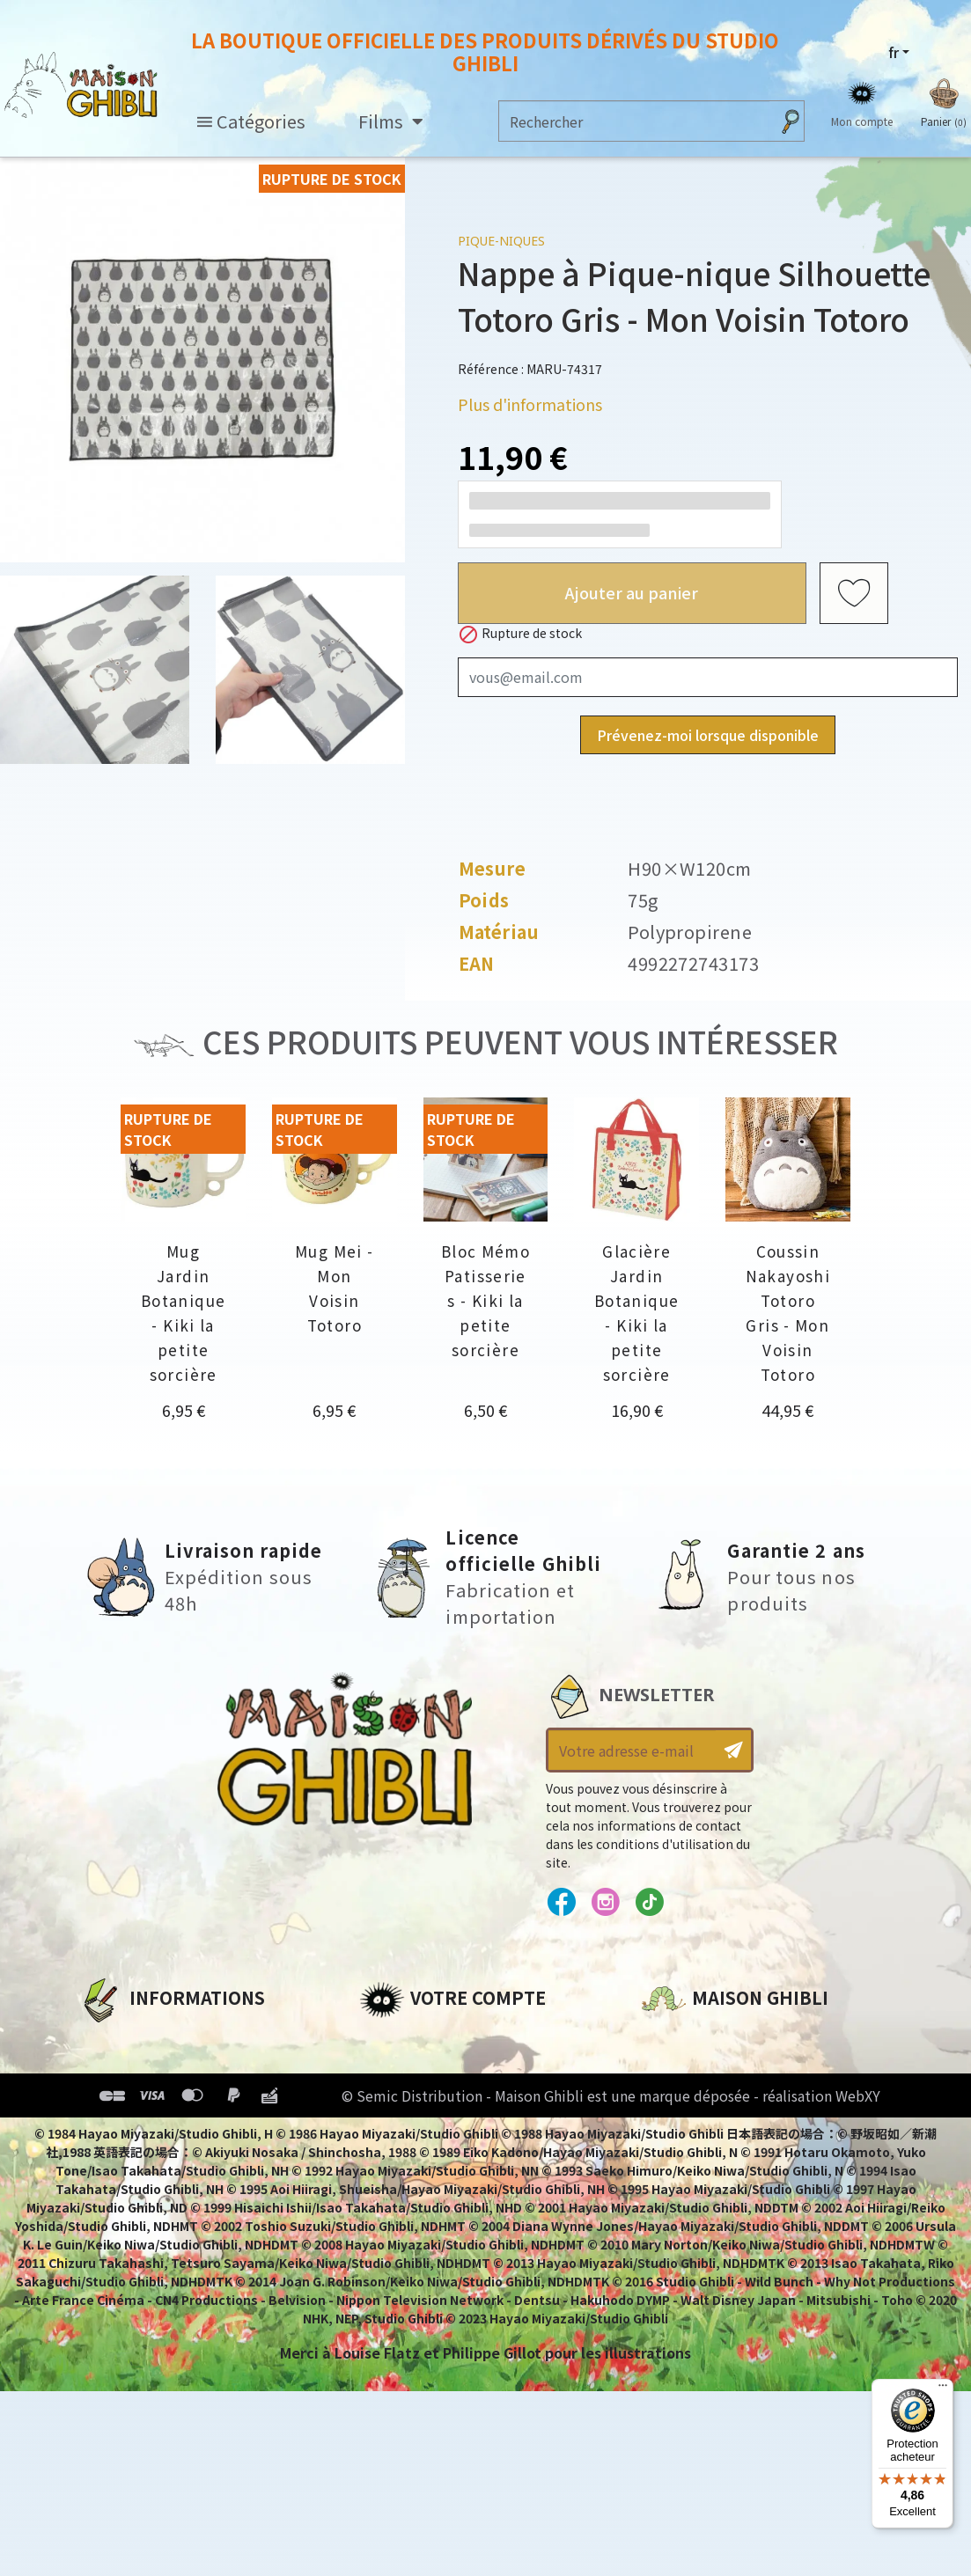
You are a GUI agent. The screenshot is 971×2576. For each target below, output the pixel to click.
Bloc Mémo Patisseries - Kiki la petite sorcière (485, 1300)
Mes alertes (401, 2188)
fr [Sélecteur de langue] (893, 51)
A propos (111, 2039)
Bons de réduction (429, 2128)
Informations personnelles (460, 2039)
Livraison (112, 2158)
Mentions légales (142, 2069)
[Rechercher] (634, 121)
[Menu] (942, 2389)
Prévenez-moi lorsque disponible (708, 734)
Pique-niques (501, 240)
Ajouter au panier (631, 592)
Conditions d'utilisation (170, 2099)
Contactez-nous (701, 2203)
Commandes (406, 2069)
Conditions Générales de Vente (195, 2128)
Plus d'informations (530, 404)
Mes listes (394, 2158)
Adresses (392, 2099)
